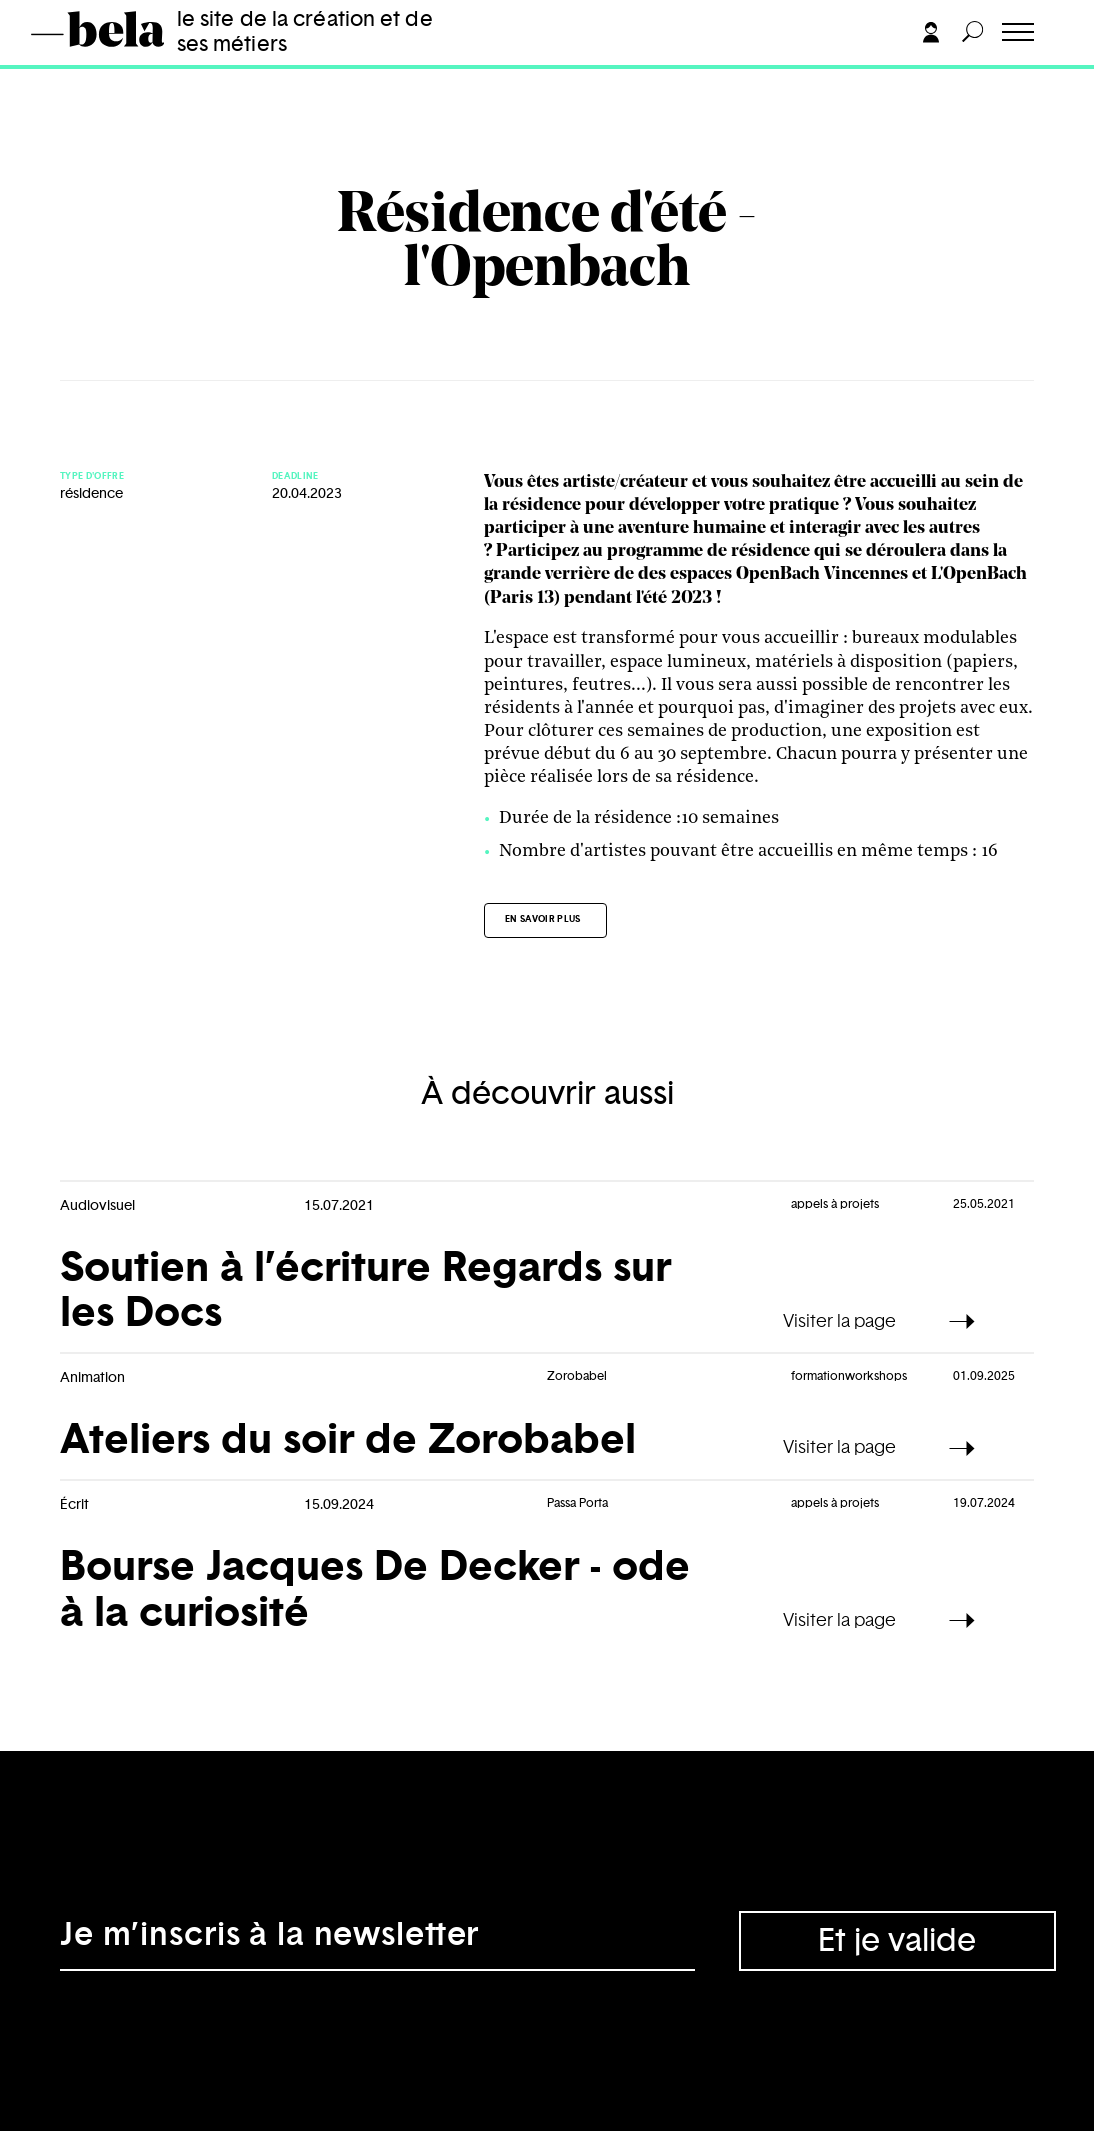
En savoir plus (543, 919)
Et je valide (897, 1941)
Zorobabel (577, 1376)
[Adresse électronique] (377, 1941)
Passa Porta (577, 1503)
